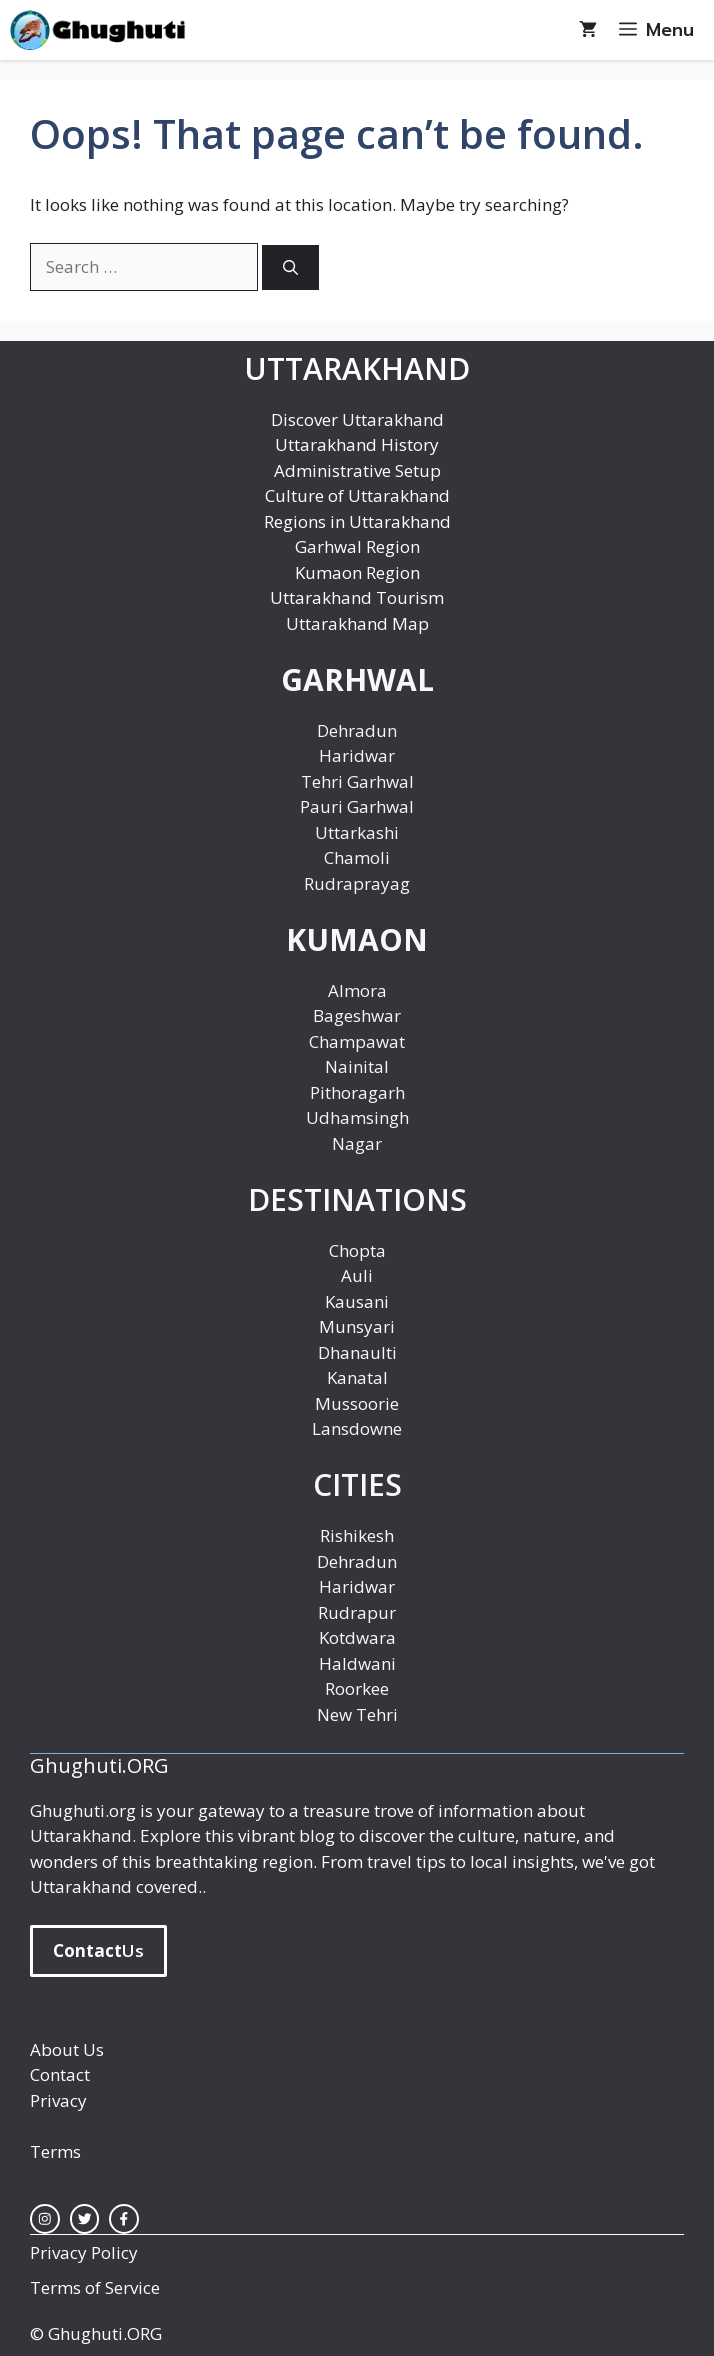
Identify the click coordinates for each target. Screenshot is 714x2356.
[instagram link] (45, 2219)
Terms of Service (95, 2287)
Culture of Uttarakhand (357, 495)
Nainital (357, 1066)
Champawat (357, 1041)
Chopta (357, 1250)
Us (98, 1951)
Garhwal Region (357, 546)
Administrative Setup (357, 470)
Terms (55, 2151)
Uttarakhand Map (357, 623)
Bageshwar (357, 1015)
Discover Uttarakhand (357, 419)
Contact (60, 2074)
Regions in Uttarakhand (357, 521)
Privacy (58, 2100)
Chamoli (357, 857)
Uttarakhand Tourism (357, 597)
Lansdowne (357, 1428)
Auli (357, 1275)
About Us (67, 2049)
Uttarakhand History (357, 444)
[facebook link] (124, 2219)
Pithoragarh (357, 1092)
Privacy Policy (84, 2252)
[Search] (290, 267)
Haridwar (357, 755)
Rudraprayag (357, 883)
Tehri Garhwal (357, 781)
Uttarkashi (357, 832)
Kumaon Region (357, 572)
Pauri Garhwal (357, 806)
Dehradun (357, 730)
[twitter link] (85, 2219)
